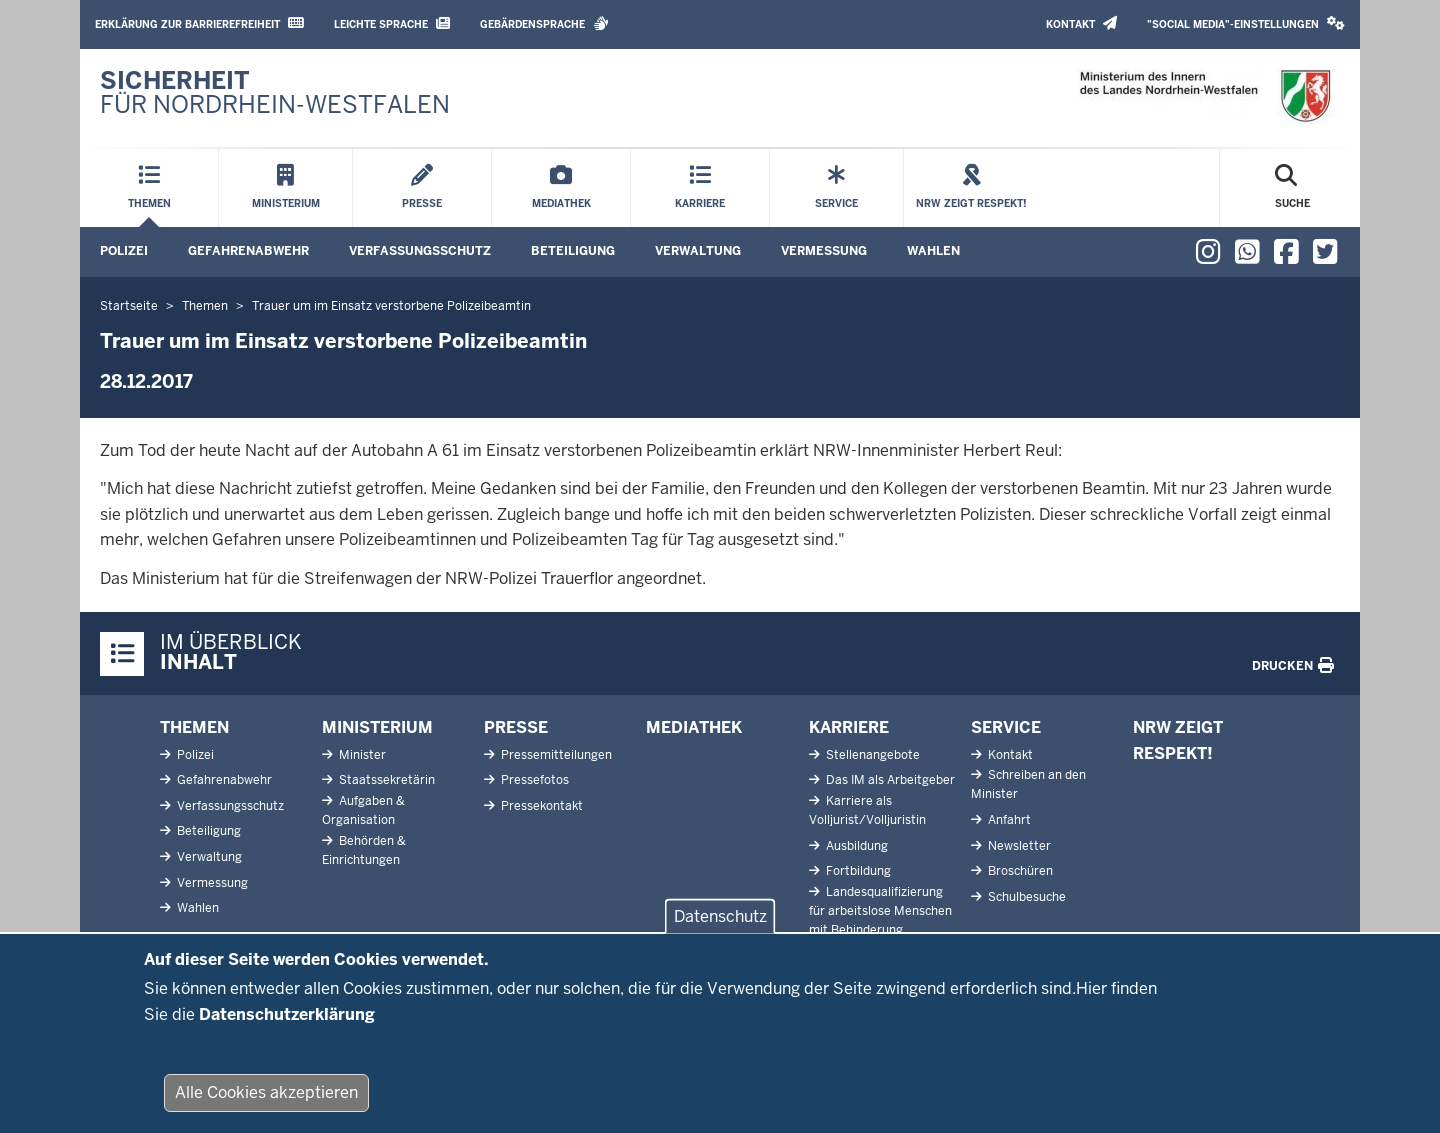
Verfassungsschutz (420, 251)
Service (1006, 727)
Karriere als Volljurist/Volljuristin (867, 810)
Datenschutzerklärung (287, 1026)
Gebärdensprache (544, 23)
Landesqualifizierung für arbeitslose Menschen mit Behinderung (880, 911)
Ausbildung (855, 846)
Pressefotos (533, 780)
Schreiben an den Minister (1028, 784)
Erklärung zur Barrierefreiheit (199, 23)
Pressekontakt (540, 806)
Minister (361, 755)
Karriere (849, 727)
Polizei (124, 251)
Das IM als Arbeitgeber (889, 780)
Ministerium (377, 727)
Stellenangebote (871, 755)
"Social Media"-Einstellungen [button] (1246, 23)
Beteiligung (573, 251)
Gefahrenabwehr (248, 251)
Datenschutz (720, 928)
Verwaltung (698, 251)
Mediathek (694, 727)
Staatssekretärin (385, 780)
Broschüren (1019, 871)
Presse (516, 727)
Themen (194, 727)
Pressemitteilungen (555, 755)
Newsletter (1018, 846)
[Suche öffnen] (1292, 188)
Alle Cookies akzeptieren (266, 1104)
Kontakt (1081, 23)
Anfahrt (1008, 820)
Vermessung (824, 251)
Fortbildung (857, 871)
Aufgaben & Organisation (363, 810)
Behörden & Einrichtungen (364, 850)
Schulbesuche (1025, 897)
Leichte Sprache (392, 23)
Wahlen (933, 251)
